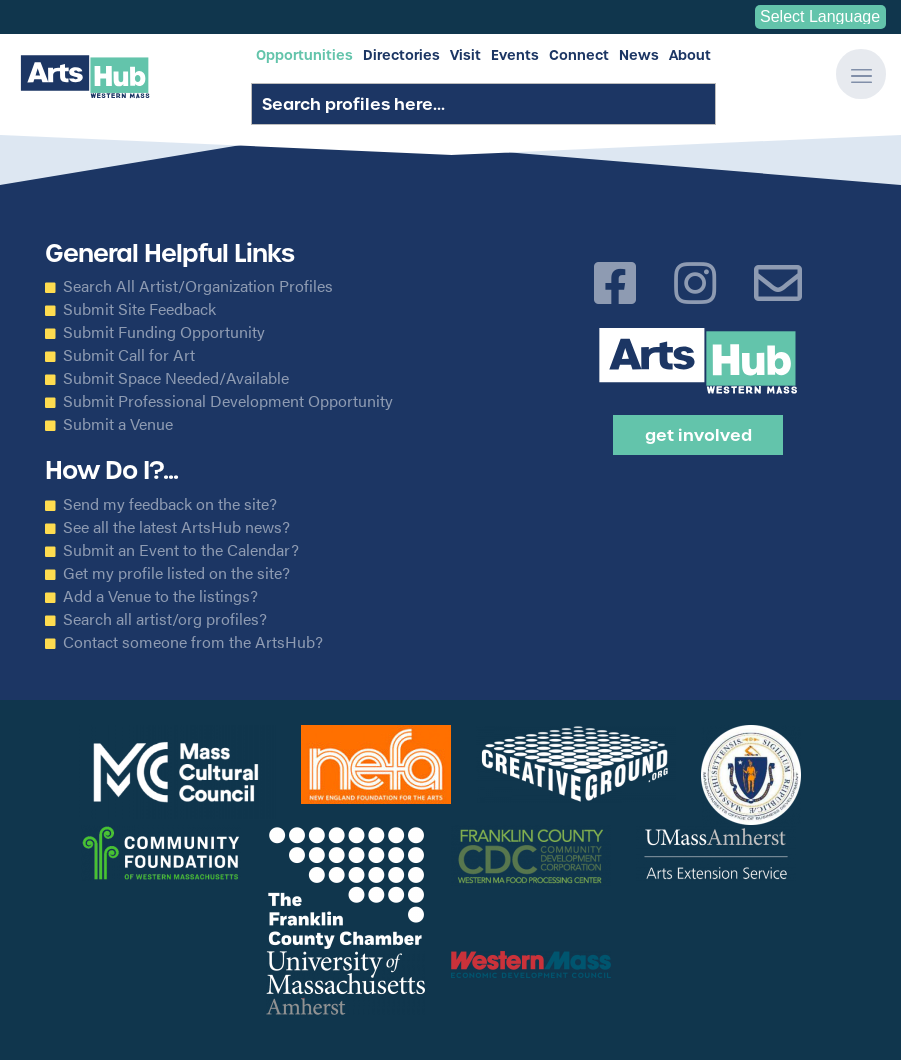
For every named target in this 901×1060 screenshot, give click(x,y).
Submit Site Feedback (139, 309)
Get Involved (698, 435)
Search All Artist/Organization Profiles (198, 286)
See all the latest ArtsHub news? (176, 527)
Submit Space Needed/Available (176, 378)
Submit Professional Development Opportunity (228, 401)
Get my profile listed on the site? (176, 573)
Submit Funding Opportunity (164, 332)
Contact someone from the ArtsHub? (193, 642)
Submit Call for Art (129, 355)
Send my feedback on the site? (170, 504)
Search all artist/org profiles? (165, 619)
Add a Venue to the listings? (160, 596)
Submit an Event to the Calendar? (181, 550)
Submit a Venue (118, 424)
